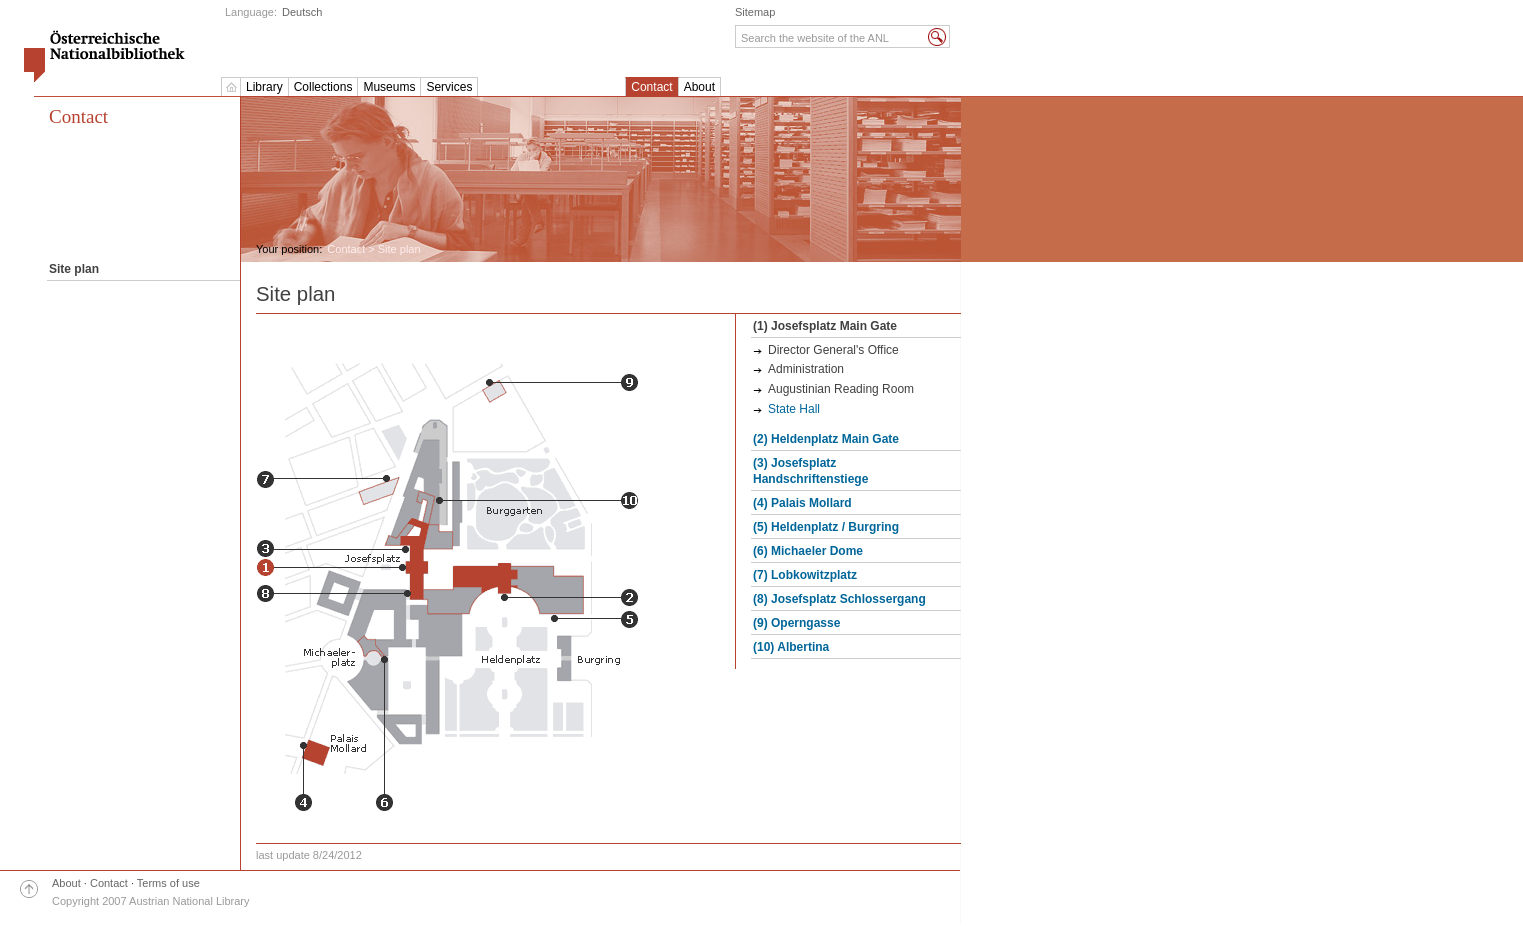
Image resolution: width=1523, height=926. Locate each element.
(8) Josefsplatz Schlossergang (839, 599)
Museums (389, 87)
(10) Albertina (791, 647)
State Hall (794, 409)
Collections (323, 87)
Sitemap (755, 12)
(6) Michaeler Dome (808, 551)
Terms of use (168, 883)
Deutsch (302, 12)
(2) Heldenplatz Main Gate (826, 439)
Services (449, 87)
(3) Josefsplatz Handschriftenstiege (810, 471)
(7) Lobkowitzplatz (805, 575)
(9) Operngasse (796, 623)
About (699, 87)
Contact (651, 87)
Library (264, 87)
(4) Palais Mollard (802, 503)
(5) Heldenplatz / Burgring (826, 527)
